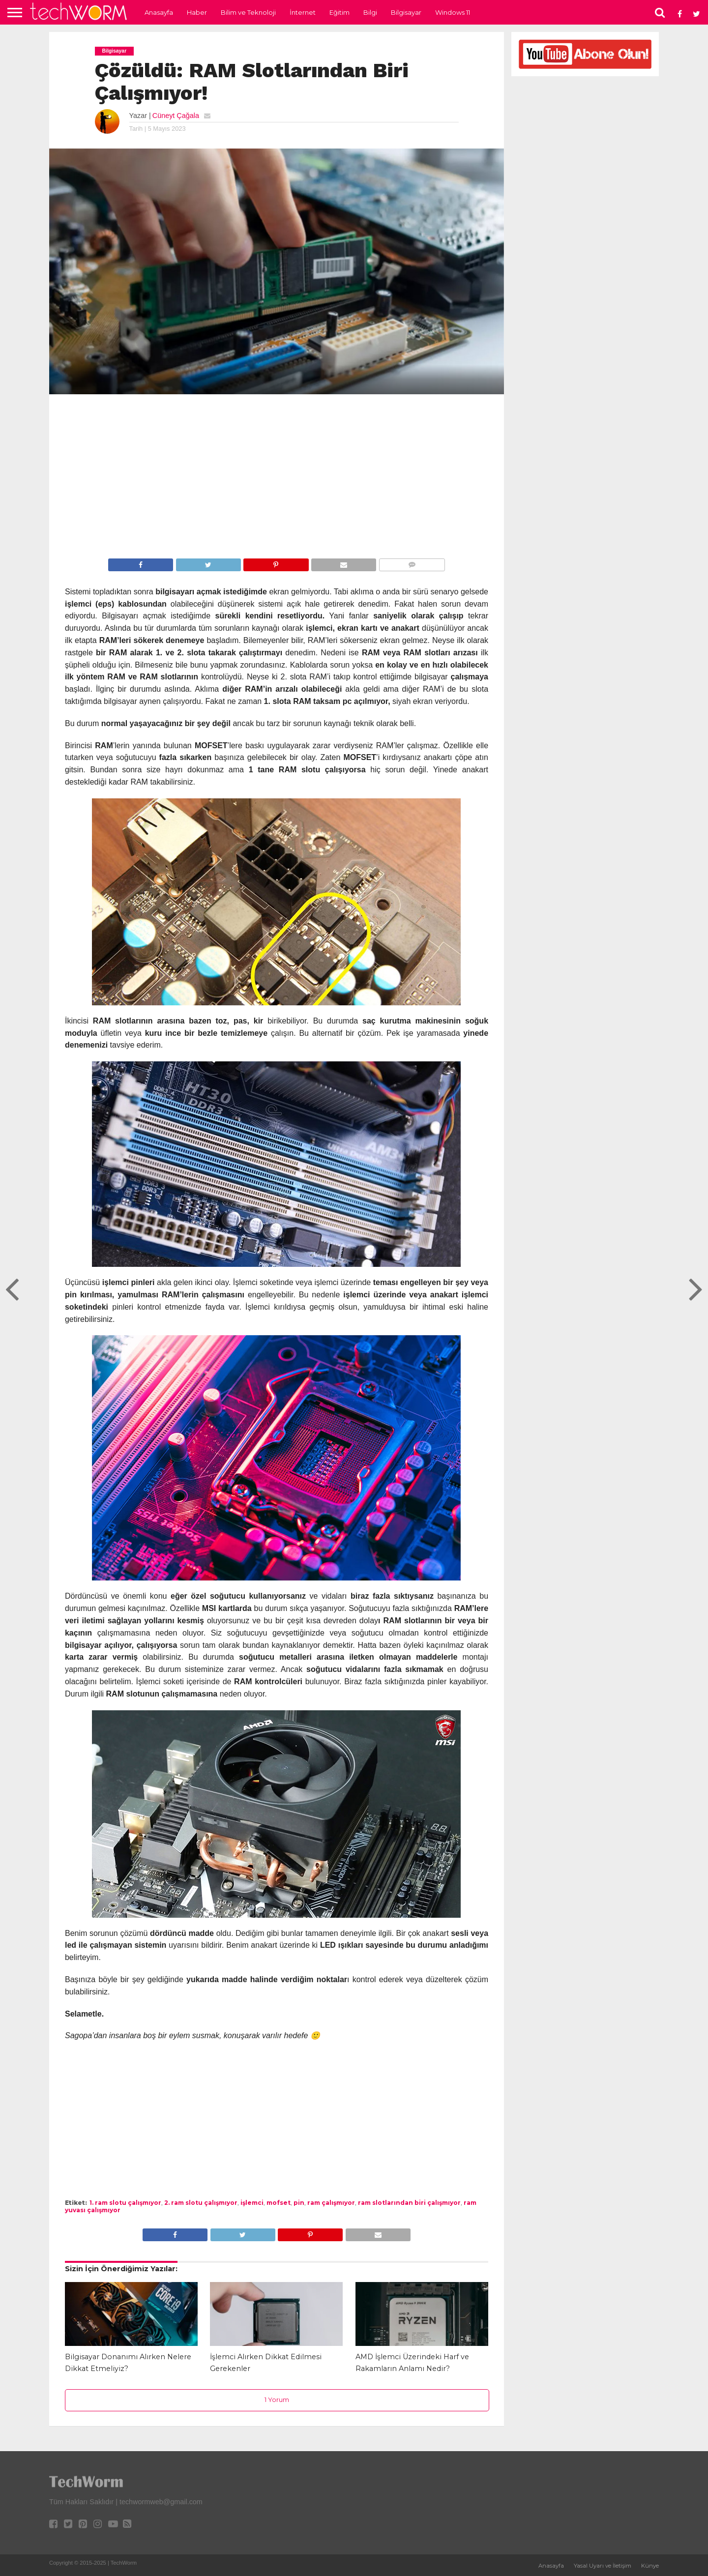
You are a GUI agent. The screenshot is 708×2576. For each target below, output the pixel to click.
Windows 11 (452, 12)
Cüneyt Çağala (175, 115)
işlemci (252, 2202)
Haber (197, 12)
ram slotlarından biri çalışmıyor (409, 2202)
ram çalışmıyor (331, 2202)
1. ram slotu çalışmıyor (125, 2202)
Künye (650, 2565)
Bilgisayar (406, 12)
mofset (278, 2202)
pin (299, 2202)
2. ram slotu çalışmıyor (200, 2202)
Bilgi (370, 12)
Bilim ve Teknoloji (248, 12)
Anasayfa (159, 12)
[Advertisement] (276, 478)
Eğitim (339, 12)
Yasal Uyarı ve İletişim (602, 2565)
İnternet (303, 12)
